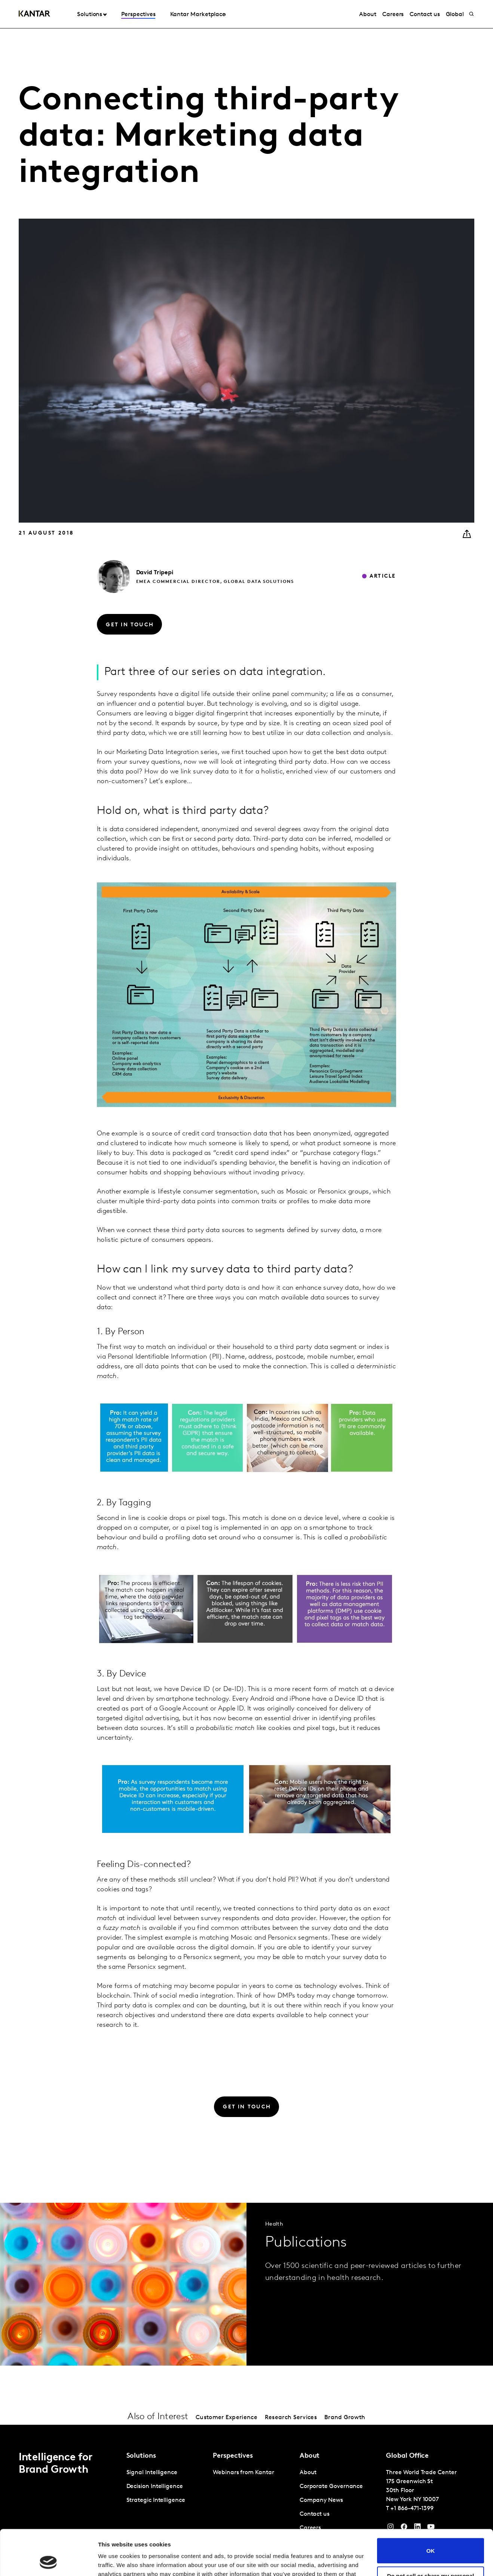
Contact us (425, 15)
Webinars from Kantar (243, 2473)
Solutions (89, 15)
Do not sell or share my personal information (430, 2536)
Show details (115, 2561)
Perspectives (138, 15)
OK (430, 2508)
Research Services (291, 2418)
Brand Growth (344, 2418)
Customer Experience (226, 2418)
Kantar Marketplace (198, 15)
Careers (393, 15)
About (367, 15)
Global (455, 15)
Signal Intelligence (151, 2473)
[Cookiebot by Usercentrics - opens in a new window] (48, 2561)
